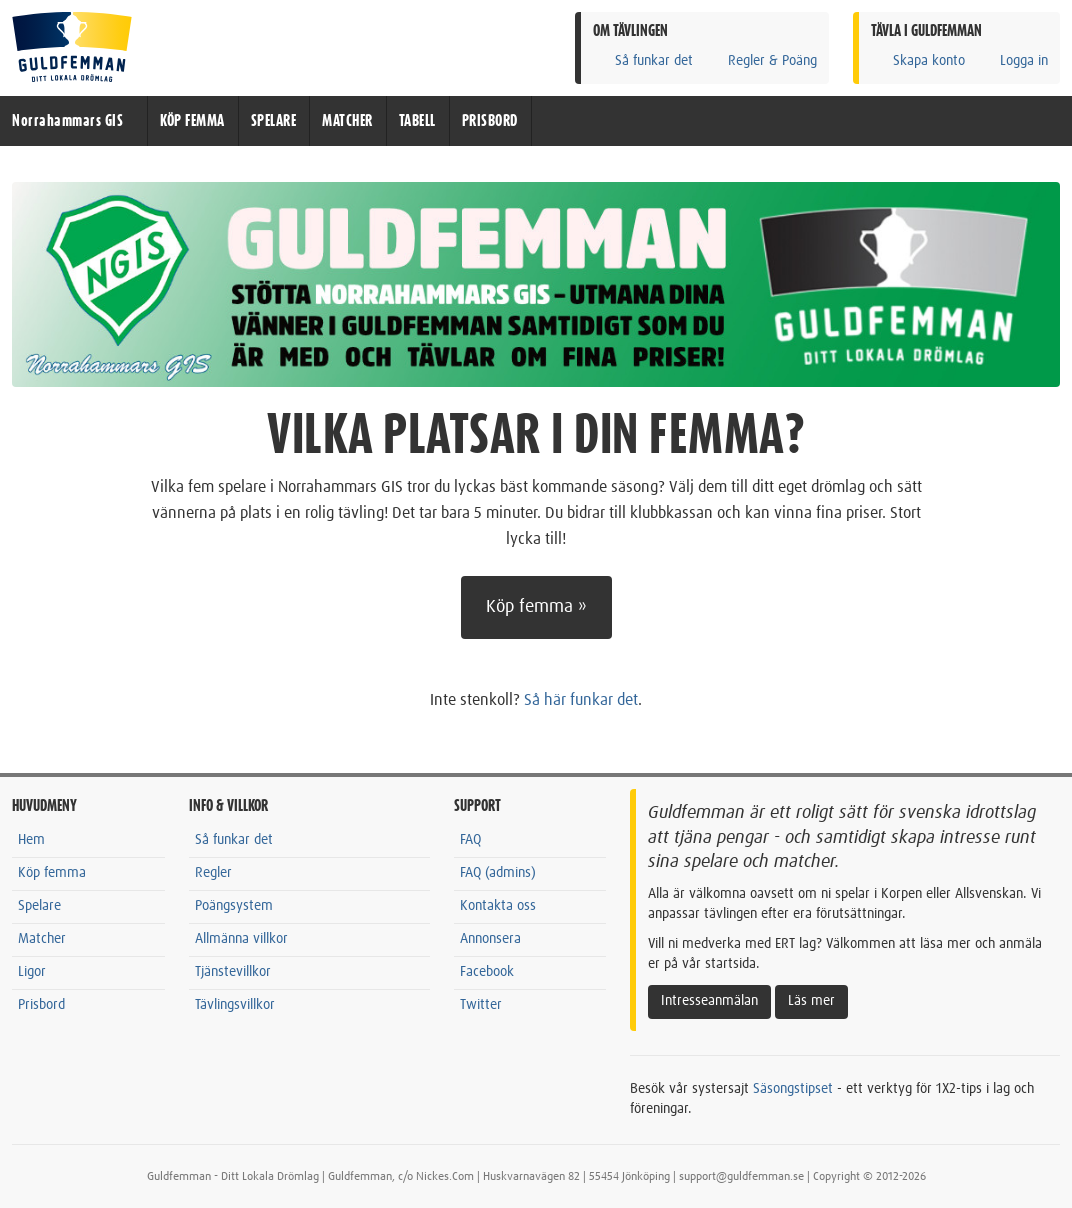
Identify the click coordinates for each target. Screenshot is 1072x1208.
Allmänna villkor (241, 939)
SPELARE (274, 121)
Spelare (39, 906)
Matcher (42, 939)
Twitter (481, 1005)
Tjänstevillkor (233, 972)
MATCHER (347, 121)
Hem (31, 840)
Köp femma (52, 873)
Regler (213, 873)
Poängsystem (234, 906)
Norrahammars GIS (67, 121)
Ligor (32, 972)
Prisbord (41, 1005)
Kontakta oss (498, 906)
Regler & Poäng (761, 60)
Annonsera (490, 939)
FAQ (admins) (498, 873)
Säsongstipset (793, 1089)
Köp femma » (536, 607)
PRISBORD (490, 121)
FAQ (470, 840)
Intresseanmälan (709, 1001)
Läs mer (811, 1001)
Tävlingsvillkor (235, 1005)
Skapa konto (918, 60)
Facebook (487, 972)
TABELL (417, 121)
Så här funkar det (581, 700)
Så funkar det (643, 60)
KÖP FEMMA (192, 121)
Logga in (1013, 60)
